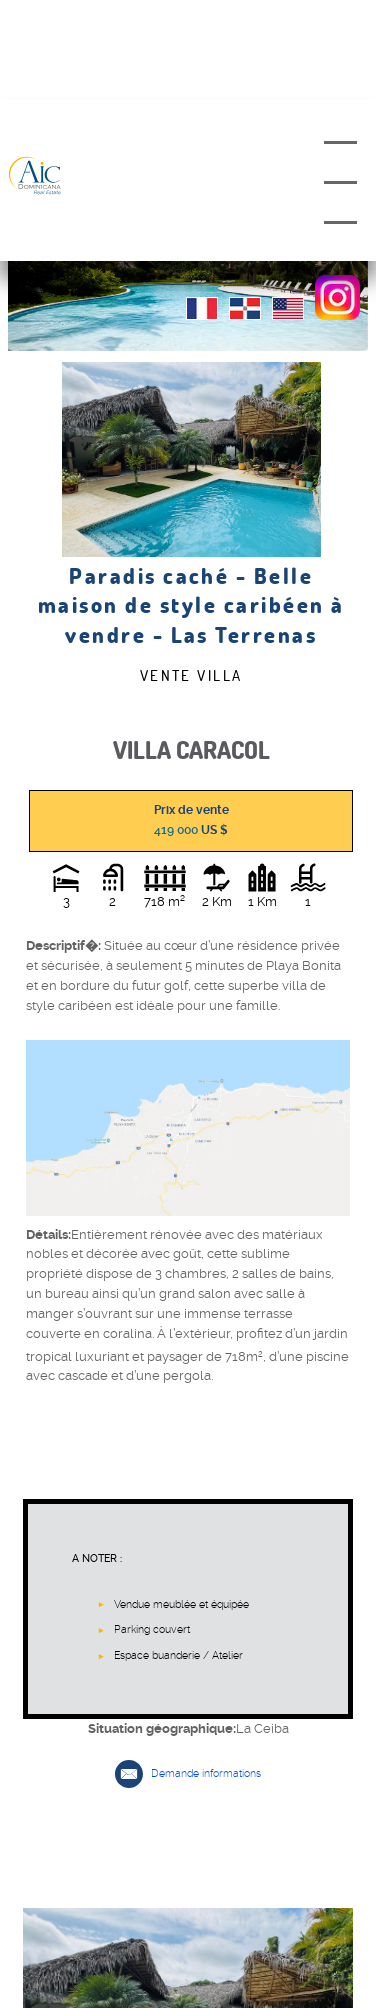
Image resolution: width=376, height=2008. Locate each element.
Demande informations (206, 1773)
